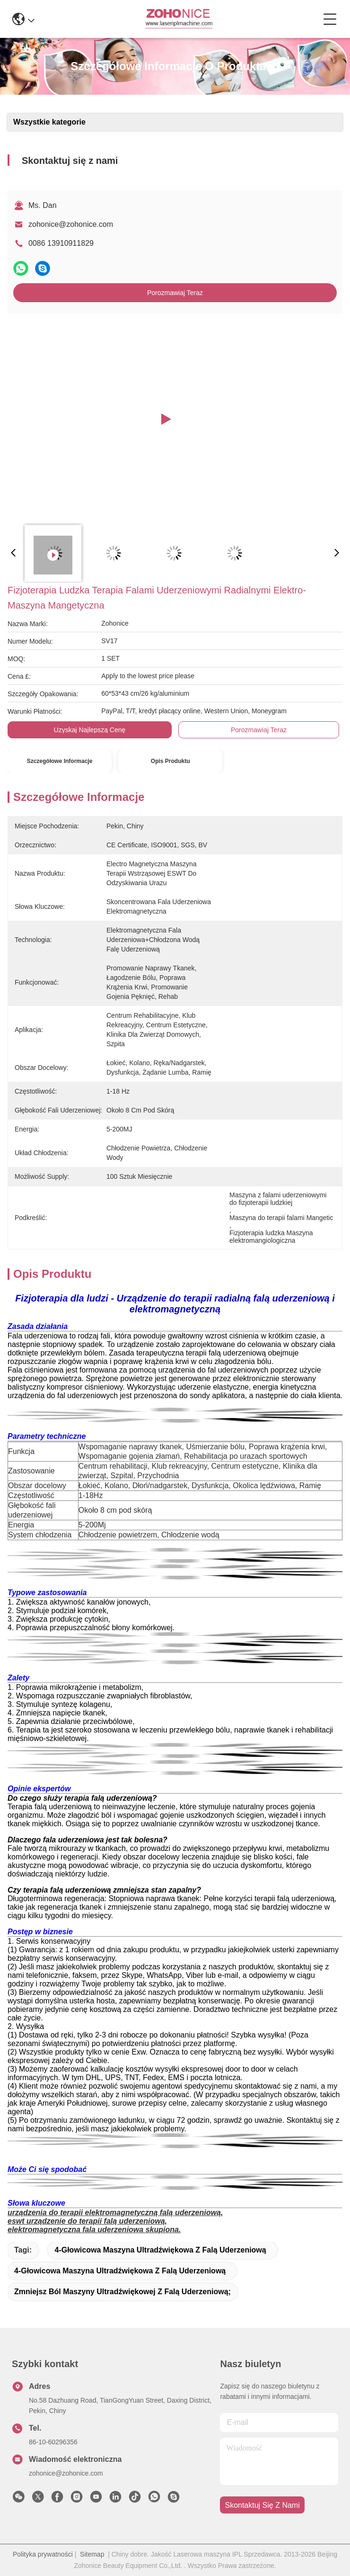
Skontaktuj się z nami (262, 2505)
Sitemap (92, 2554)
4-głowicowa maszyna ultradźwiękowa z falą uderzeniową (160, 2250)
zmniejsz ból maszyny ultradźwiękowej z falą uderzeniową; (122, 2292)
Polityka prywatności (43, 2554)
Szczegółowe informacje (60, 761)
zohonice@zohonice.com (70, 224)
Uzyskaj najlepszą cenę (90, 730)
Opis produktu (170, 761)
